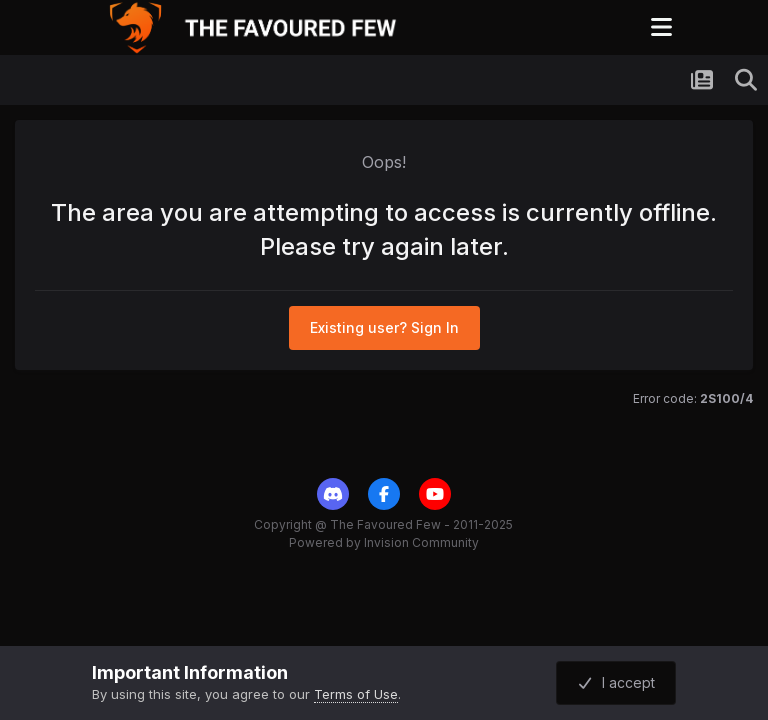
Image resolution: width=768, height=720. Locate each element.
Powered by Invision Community (384, 542)
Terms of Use (356, 694)
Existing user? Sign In (384, 327)
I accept (616, 682)
